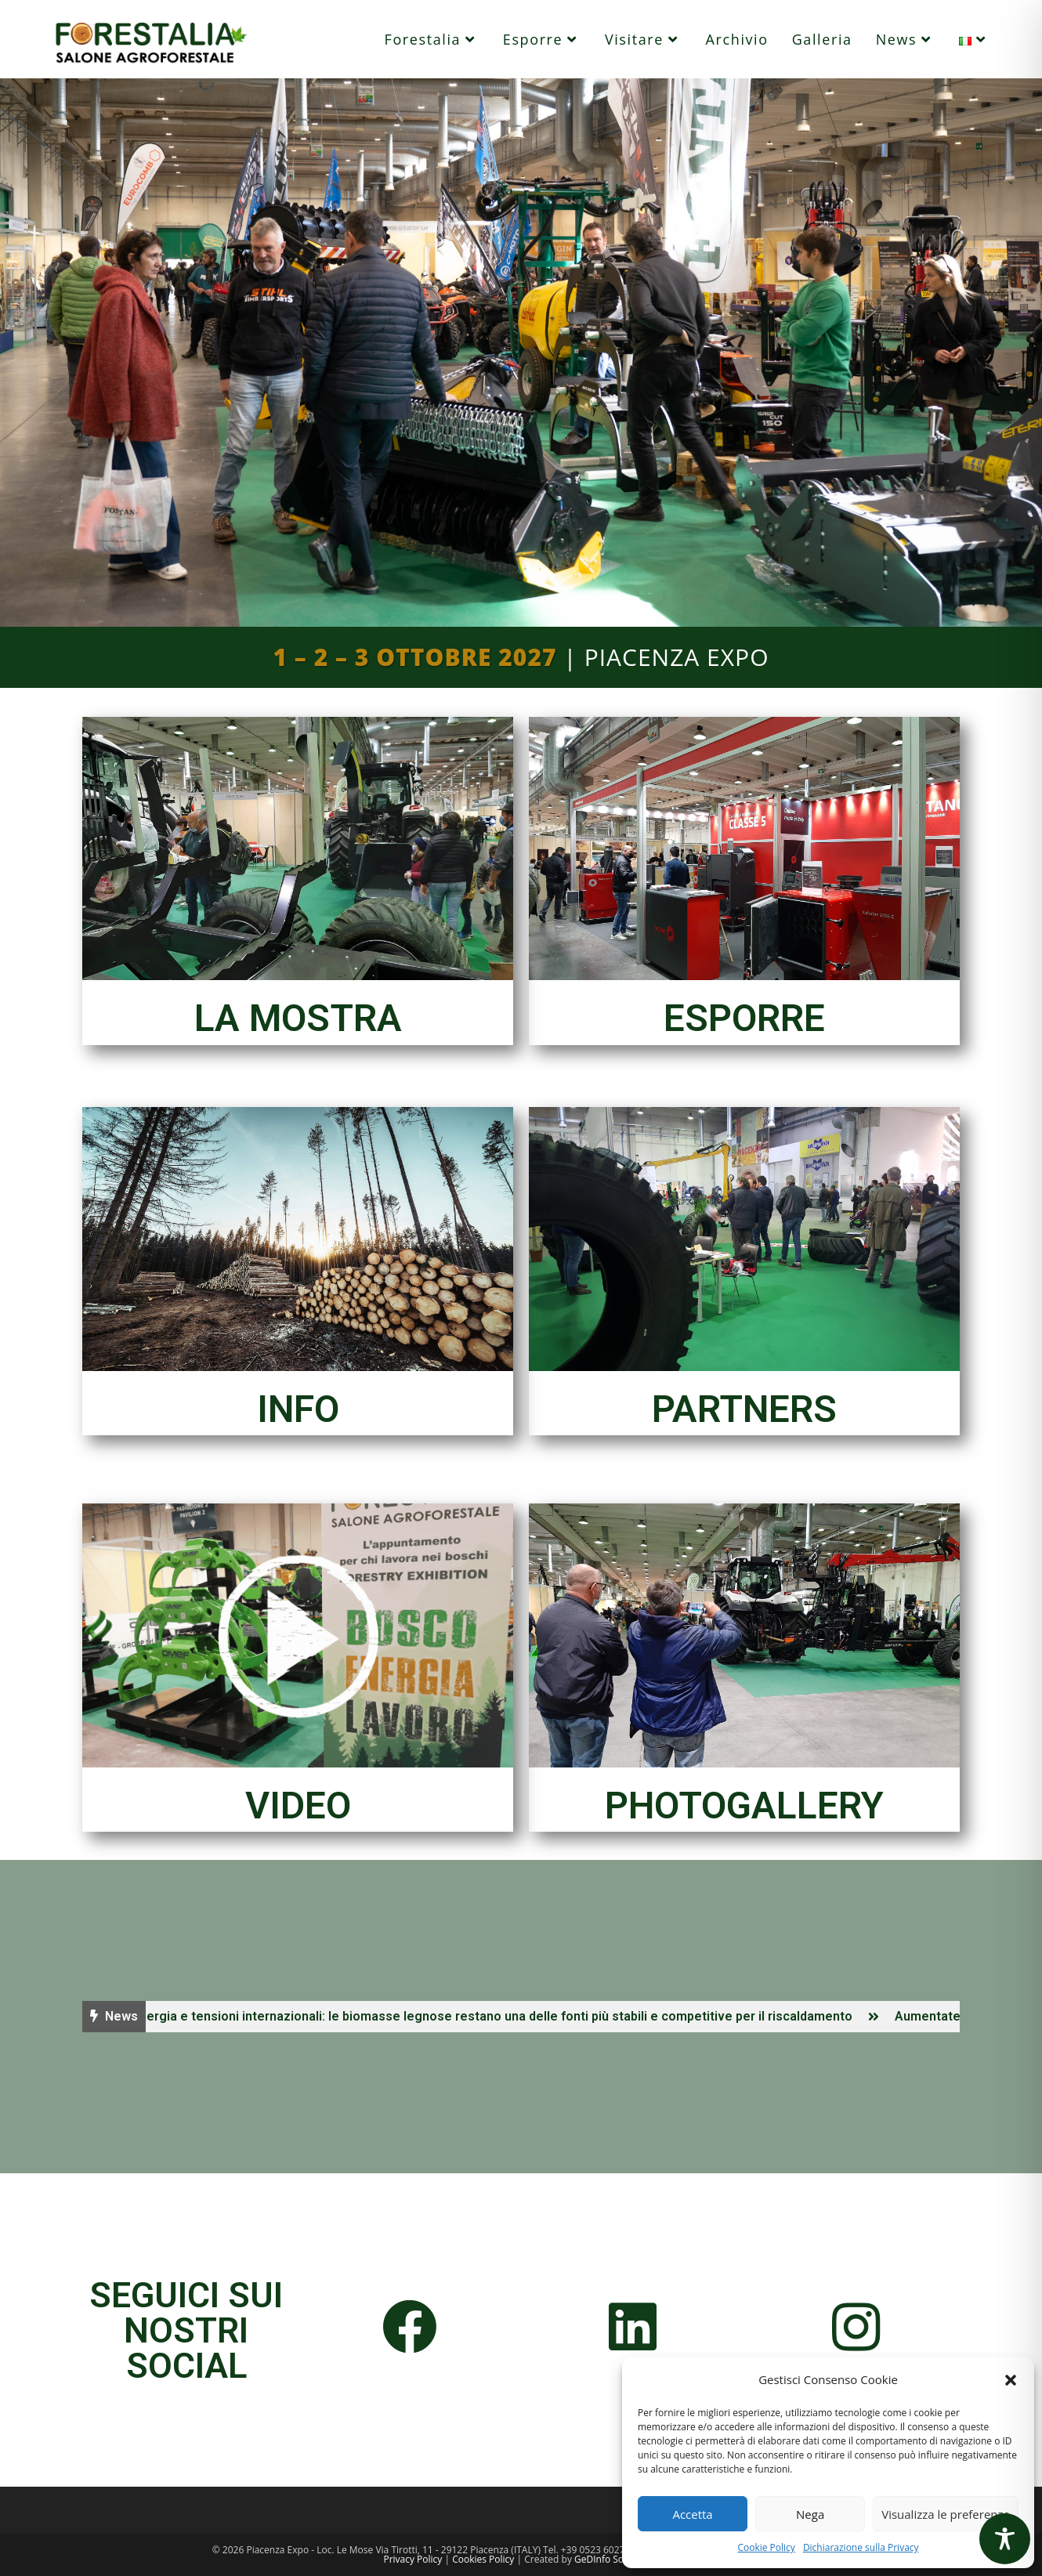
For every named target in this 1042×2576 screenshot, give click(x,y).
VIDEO (298, 1805)
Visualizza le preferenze (945, 2514)
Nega (810, 2514)
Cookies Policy (483, 2559)
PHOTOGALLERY (744, 1805)
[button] (1010, 2380)
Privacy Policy (412, 2559)
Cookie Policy (765, 2547)
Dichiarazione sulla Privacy (861, 2547)
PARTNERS (744, 1409)
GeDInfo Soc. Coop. (616, 2559)
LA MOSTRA (298, 1018)
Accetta (692, 2514)
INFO (298, 1409)
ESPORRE (744, 1018)
